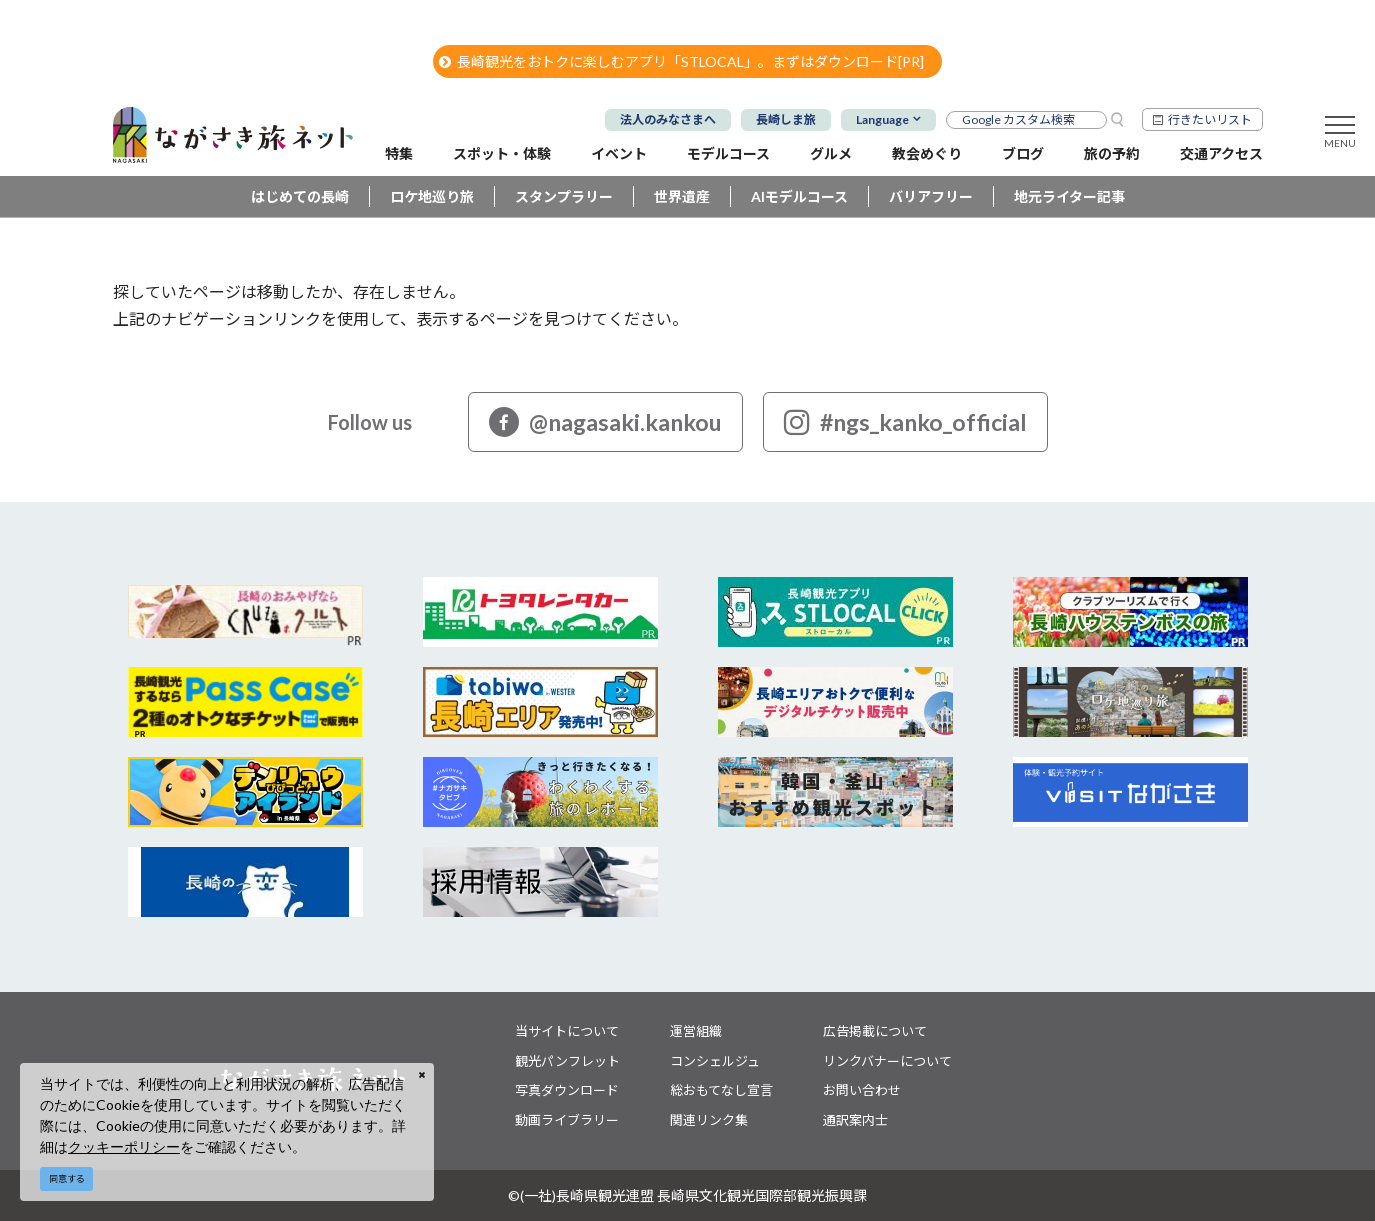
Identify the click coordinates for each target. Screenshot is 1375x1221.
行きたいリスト (1210, 119)
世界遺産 (682, 196)
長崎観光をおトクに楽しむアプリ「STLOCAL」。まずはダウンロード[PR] (681, 61)
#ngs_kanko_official (905, 422)
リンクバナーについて (887, 1061)
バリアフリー (931, 196)
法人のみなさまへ (668, 119)
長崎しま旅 (786, 119)
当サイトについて (567, 1031)
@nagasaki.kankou (605, 422)
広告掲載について (875, 1031)
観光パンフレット (567, 1061)
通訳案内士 (855, 1120)
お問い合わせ (862, 1090)
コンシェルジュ (715, 1061)
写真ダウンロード (567, 1090)
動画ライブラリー (567, 1120)
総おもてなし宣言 (721, 1090)
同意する (67, 1178)
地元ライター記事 (1069, 196)
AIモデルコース (799, 196)
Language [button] (882, 119)
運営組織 (696, 1031)
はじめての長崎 (300, 196)
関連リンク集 (709, 1120)
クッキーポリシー (124, 1146)
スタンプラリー (564, 196)
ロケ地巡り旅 (432, 196)
